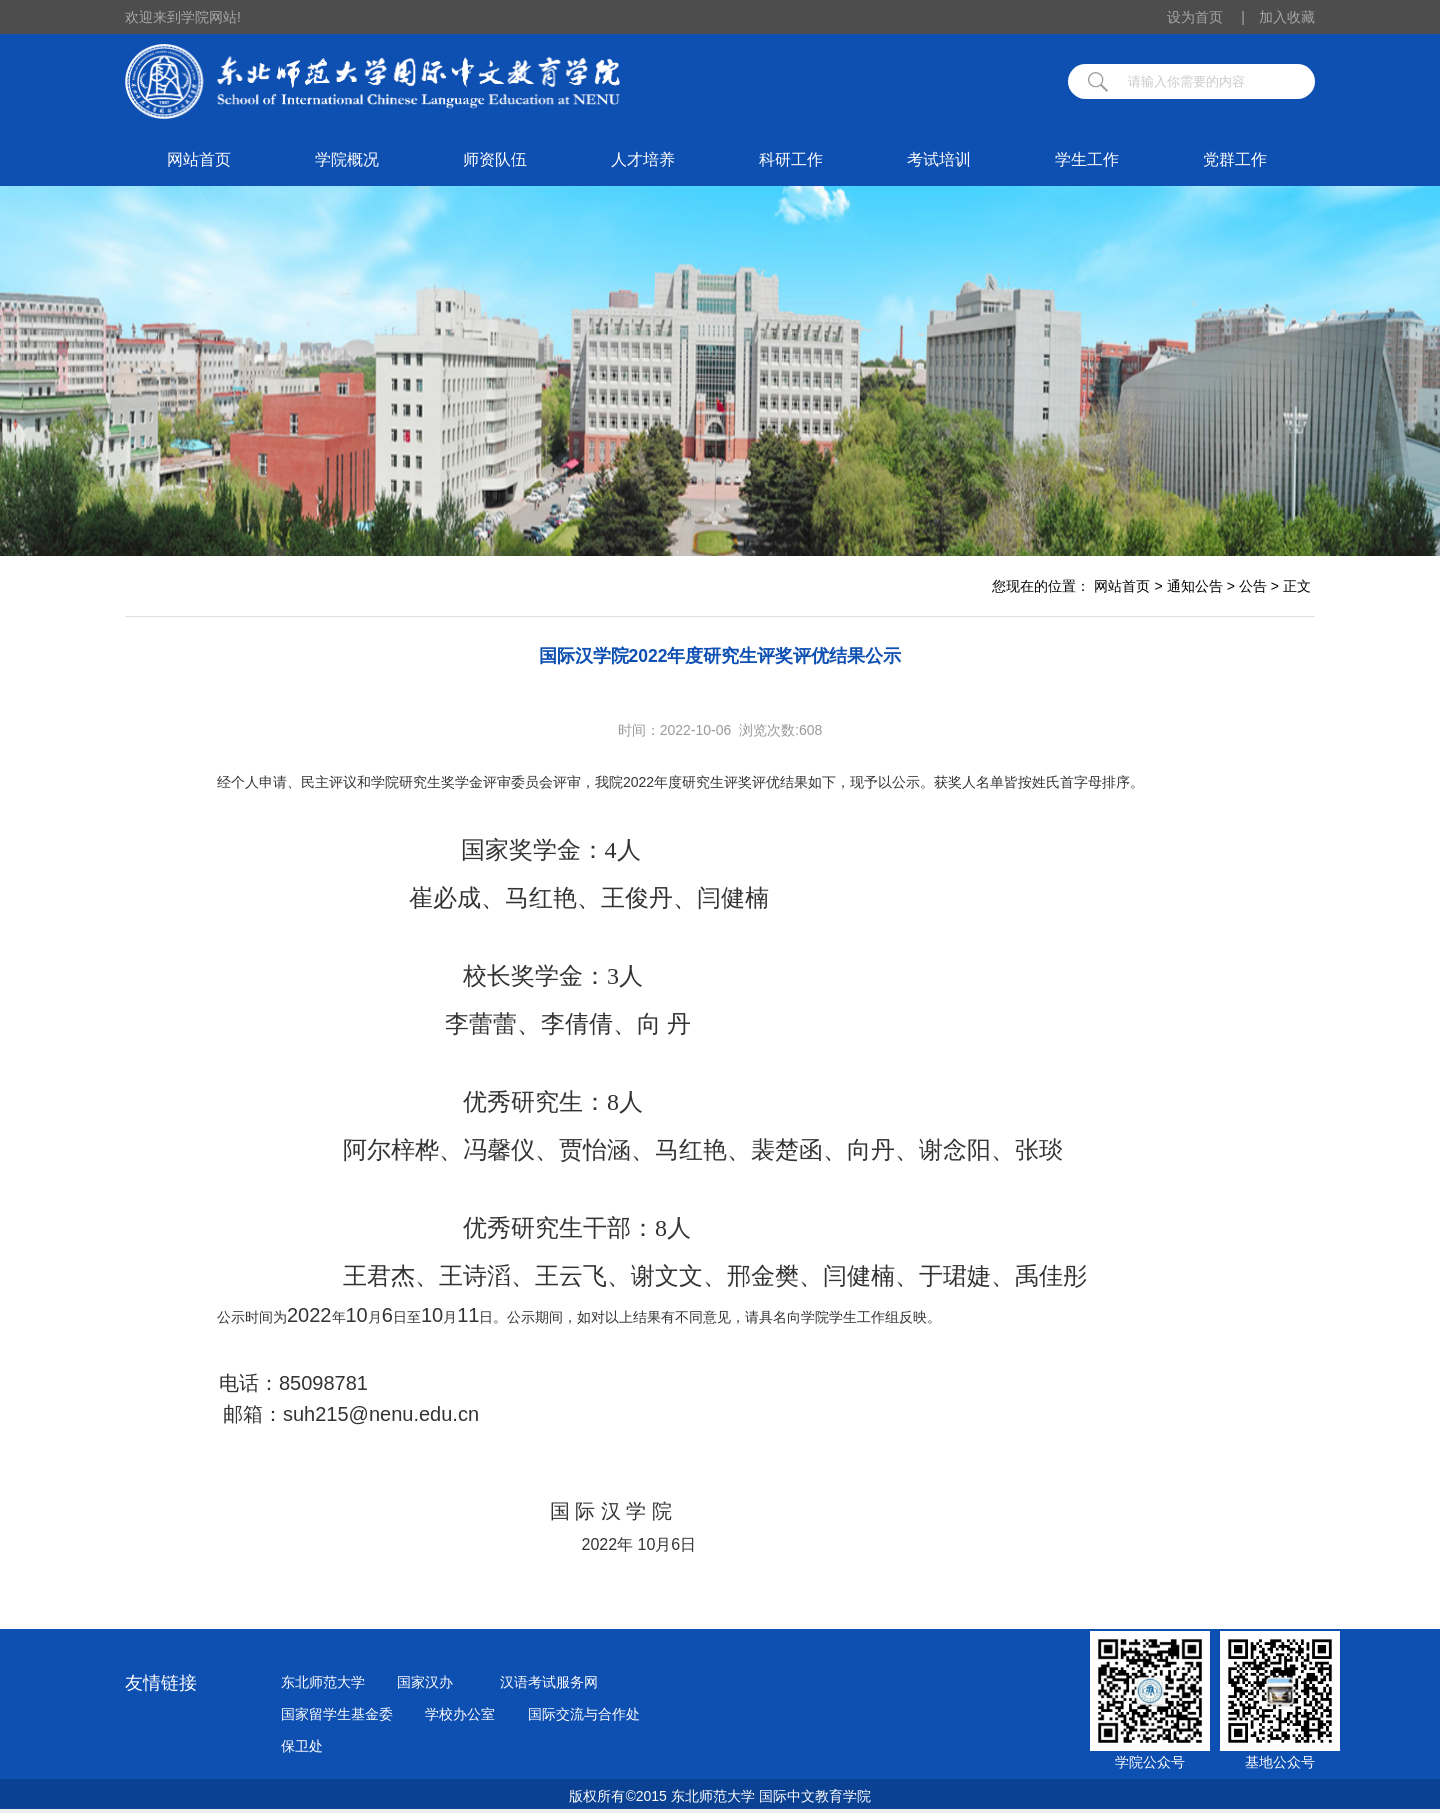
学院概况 (347, 159)
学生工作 (1087, 159)
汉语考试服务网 (549, 1682)
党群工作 (1235, 159)
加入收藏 (1287, 17)
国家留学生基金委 (337, 1714)
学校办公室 (460, 1714)
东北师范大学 (323, 1682)
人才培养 (643, 159)
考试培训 (939, 159)
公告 (1253, 586)
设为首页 (1206, 17)
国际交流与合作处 (584, 1714)
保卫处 (302, 1746)
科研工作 (791, 159)
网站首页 (199, 159)
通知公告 (1195, 586)
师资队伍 (495, 159)
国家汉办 (425, 1682)
